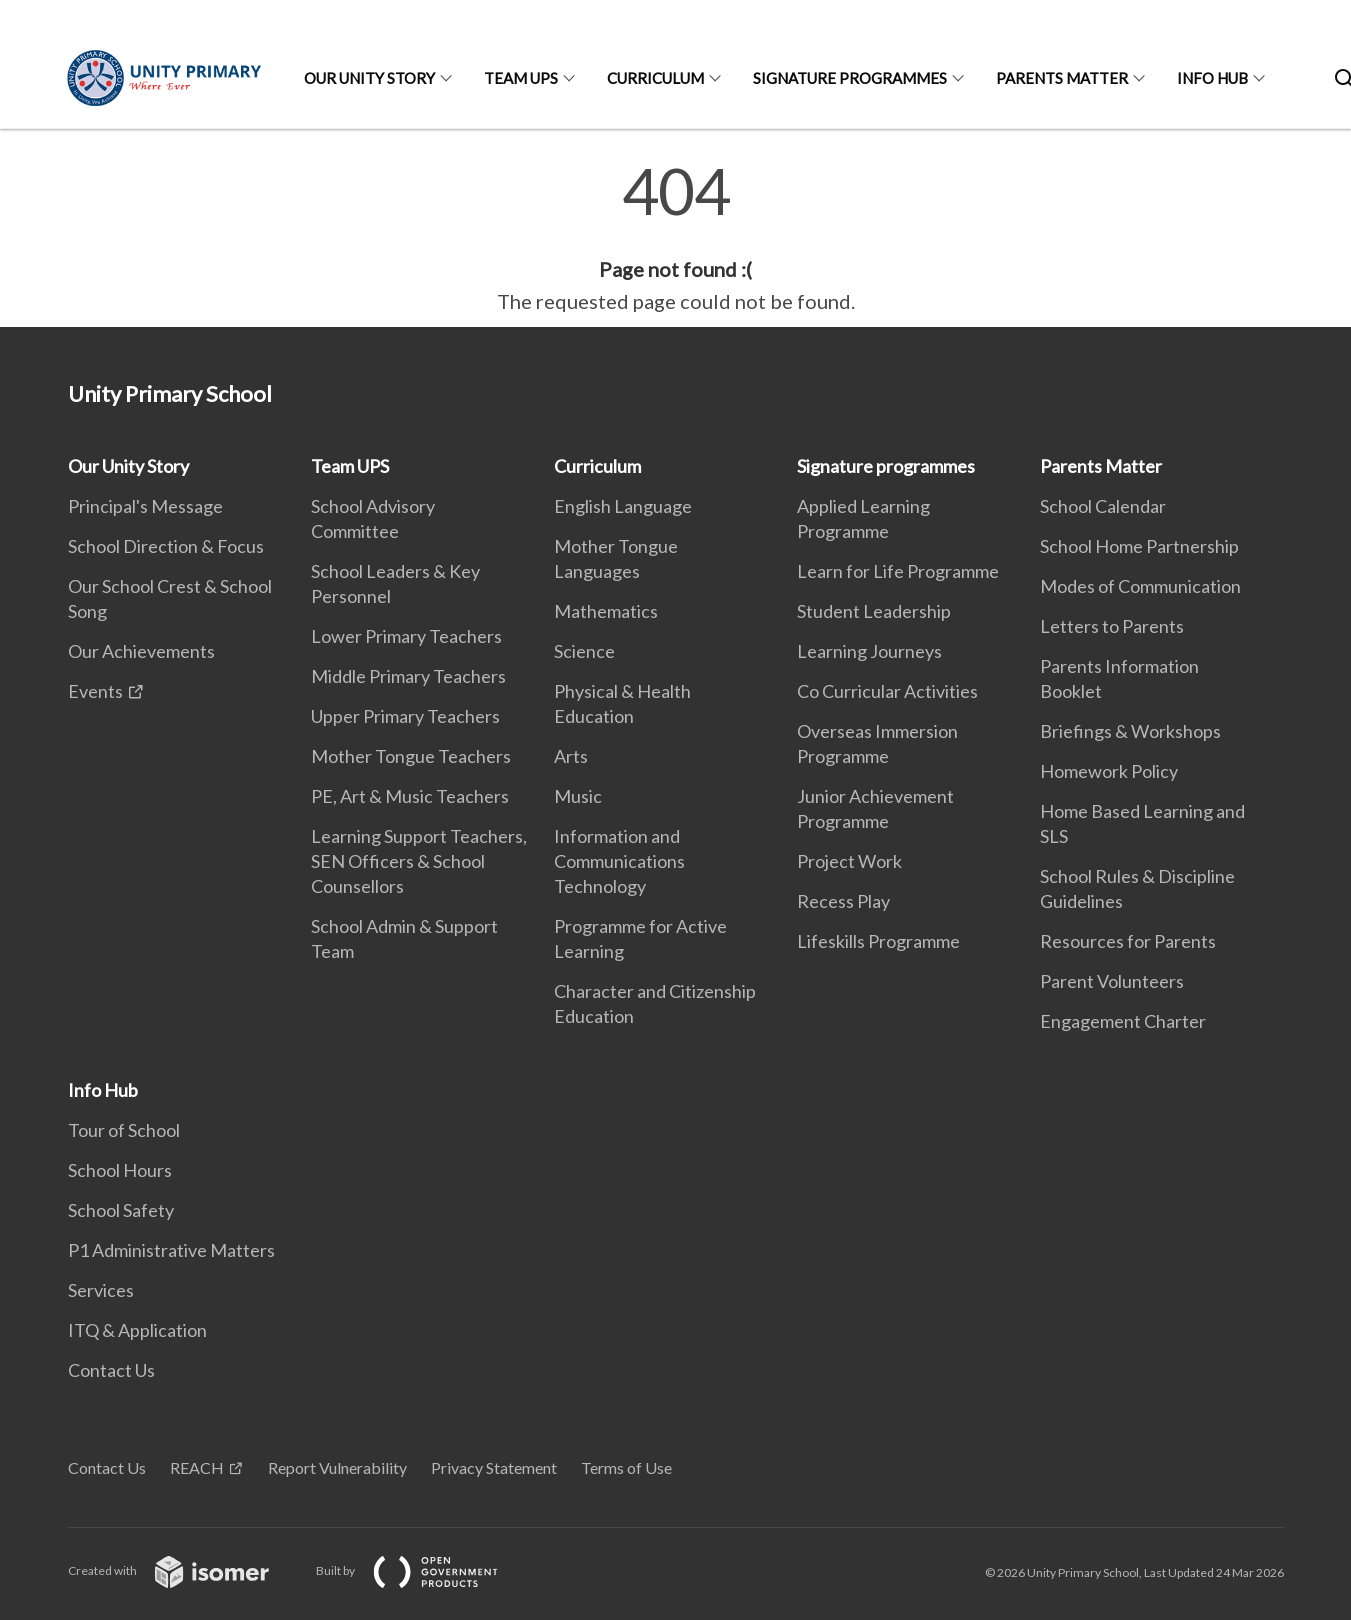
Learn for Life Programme (898, 571)
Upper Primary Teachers (405, 716)
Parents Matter (1062, 78)
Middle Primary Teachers (408, 676)
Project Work (849, 861)
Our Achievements (141, 651)
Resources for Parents (1128, 941)
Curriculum (655, 78)
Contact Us (111, 1370)
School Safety (121, 1210)
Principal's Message (145, 506)
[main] (675, 238)
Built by (423, 1570)
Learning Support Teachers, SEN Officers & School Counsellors (419, 861)
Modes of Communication (1140, 586)
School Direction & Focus (166, 546)
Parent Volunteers (1112, 981)
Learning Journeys (869, 651)
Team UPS (521, 78)
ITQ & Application (137, 1330)
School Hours (120, 1170)
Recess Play (843, 901)
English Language (623, 506)
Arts (571, 756)
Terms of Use (626, 1467)
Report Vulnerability (337, 1467)
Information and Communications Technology (619, 861)
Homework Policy (1109, 771)
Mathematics (606, 611)
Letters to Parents (1112, 626)
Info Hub (1212, 78)
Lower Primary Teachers (406, 636)
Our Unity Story (369, 78)
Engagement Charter (1123, 1021)
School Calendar (1103, 506)
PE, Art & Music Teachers (410, 796)
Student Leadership (874, 611)
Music (578, 796)
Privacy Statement (494, 1467)
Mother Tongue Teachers (411, 756)
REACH (197, 1467)
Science (584, 651)
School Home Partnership (1139, 546)
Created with (184, 1570)
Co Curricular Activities (887, 691)
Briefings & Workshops (1130, 731)
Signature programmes (850, 78)
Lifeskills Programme (878, 941)
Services (101, 1290)
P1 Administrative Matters (171, 1250)
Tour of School (124, 1130)
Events (95, 691)
